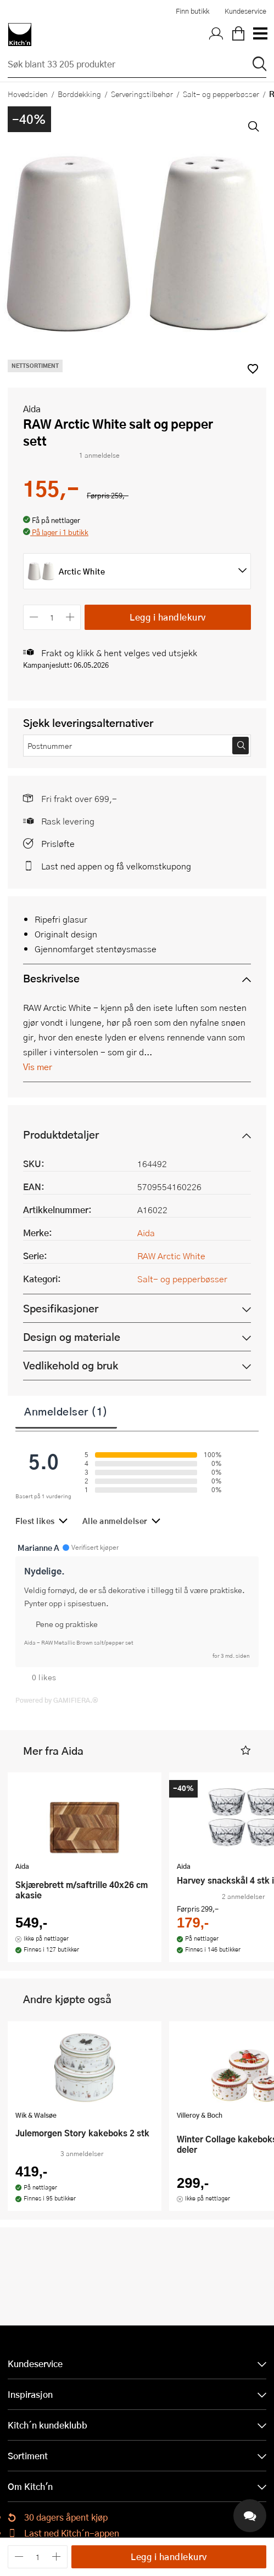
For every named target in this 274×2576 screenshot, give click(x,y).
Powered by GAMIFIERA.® (56, 1700)
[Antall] (52, 617)
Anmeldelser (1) (66, 1411)
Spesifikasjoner (60, 1308)
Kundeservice (245, 11)
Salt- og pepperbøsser (221, 94)
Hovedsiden (28, 94)
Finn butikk (192, 11)
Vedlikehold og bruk (70, 1365)
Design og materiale (71, 1337)
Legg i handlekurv (168, 617)
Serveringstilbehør (142, 94)
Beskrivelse (51, 978)
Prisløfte (58, 843)
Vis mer (37, 1066)
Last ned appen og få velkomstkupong (116, 866)
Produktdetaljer (61, 1134)
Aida (32, 408)
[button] (55, 533)
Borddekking (79, 94)
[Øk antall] (70, 617)
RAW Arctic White (171, 1255)
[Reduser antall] (34, 617)
